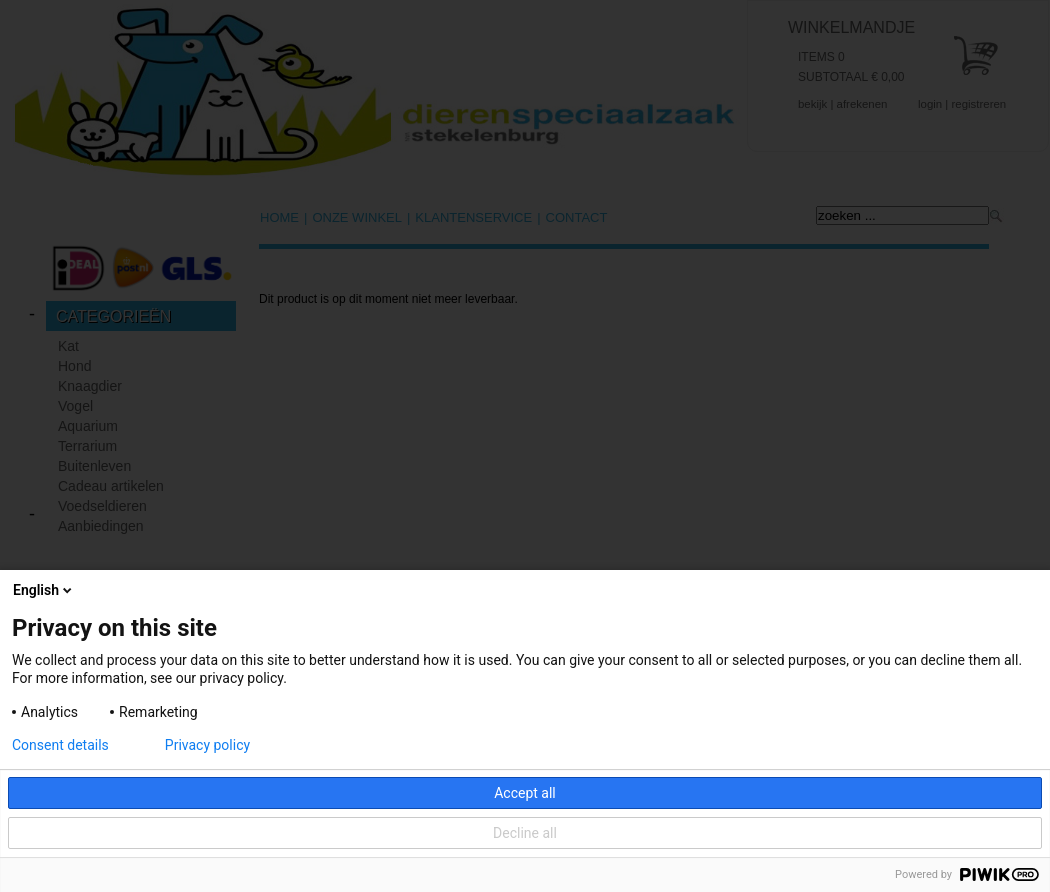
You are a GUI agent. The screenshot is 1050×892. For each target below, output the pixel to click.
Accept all (525, 793)
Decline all (525, 833)
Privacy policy (207, 745)
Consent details (60, 745)
